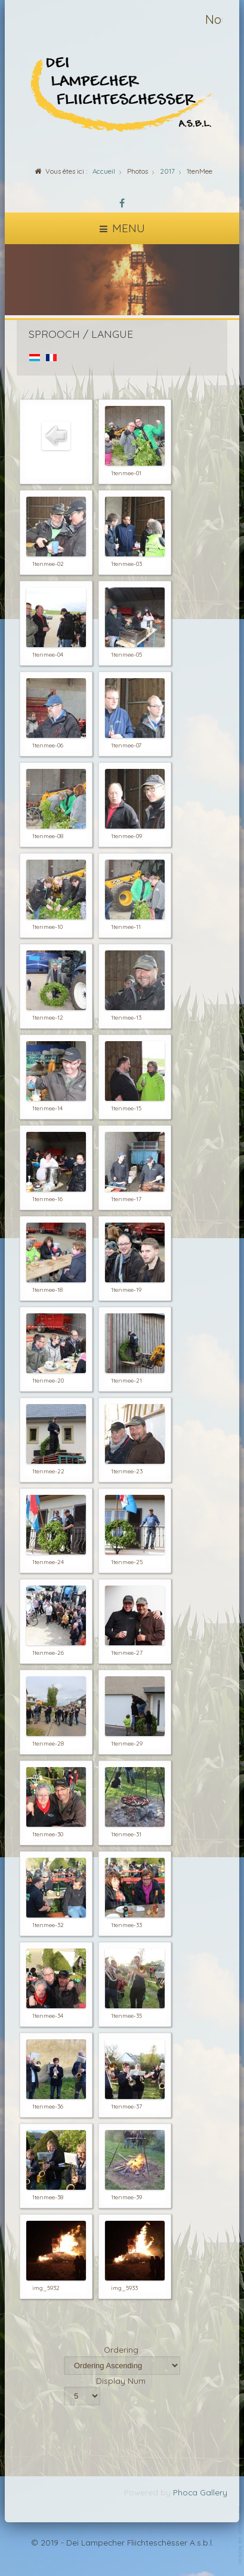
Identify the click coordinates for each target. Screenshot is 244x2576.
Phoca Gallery (200, 2492)
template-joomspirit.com (241, 2535)
